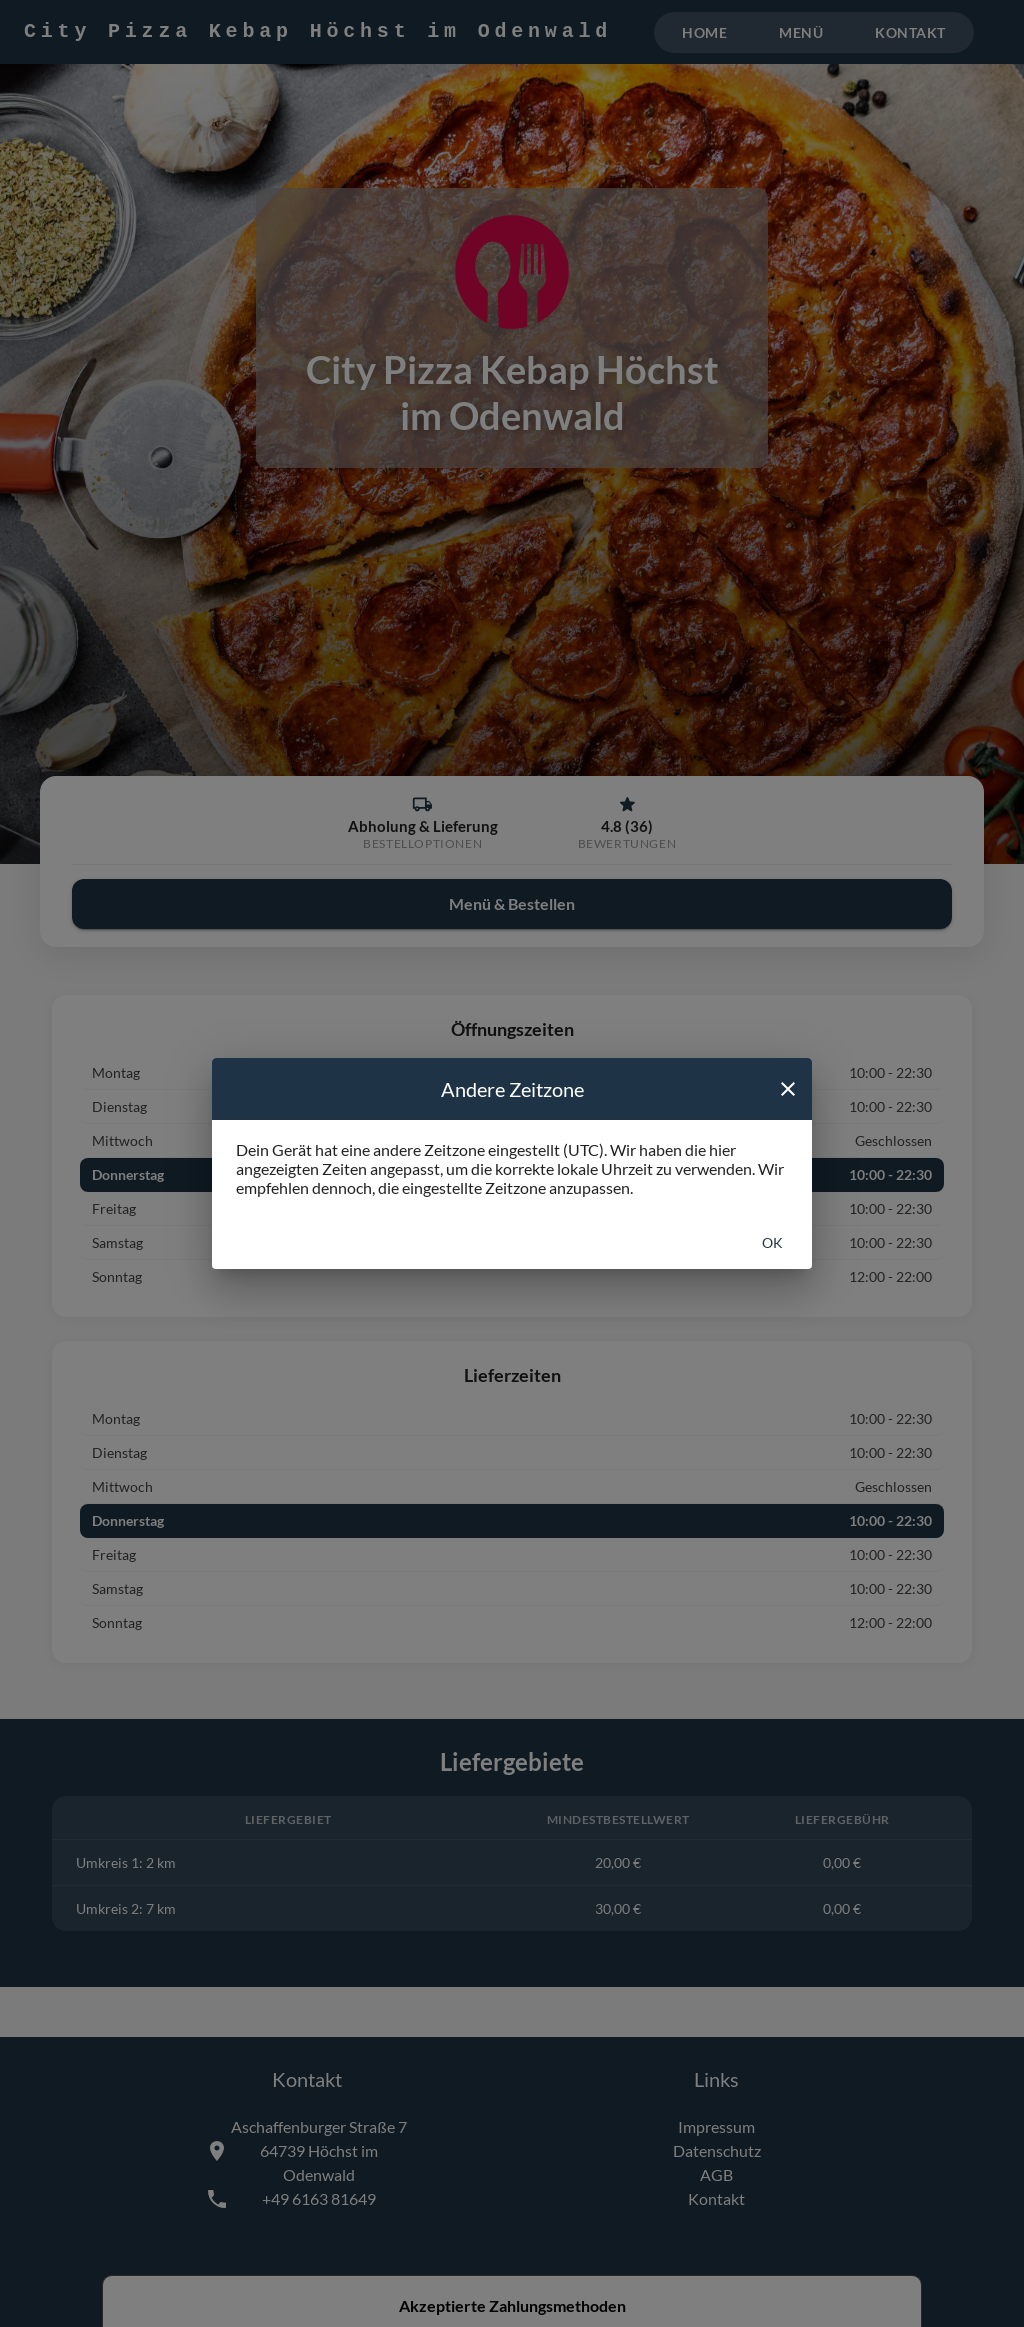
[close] (788, 1089)
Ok (772, 1242)
